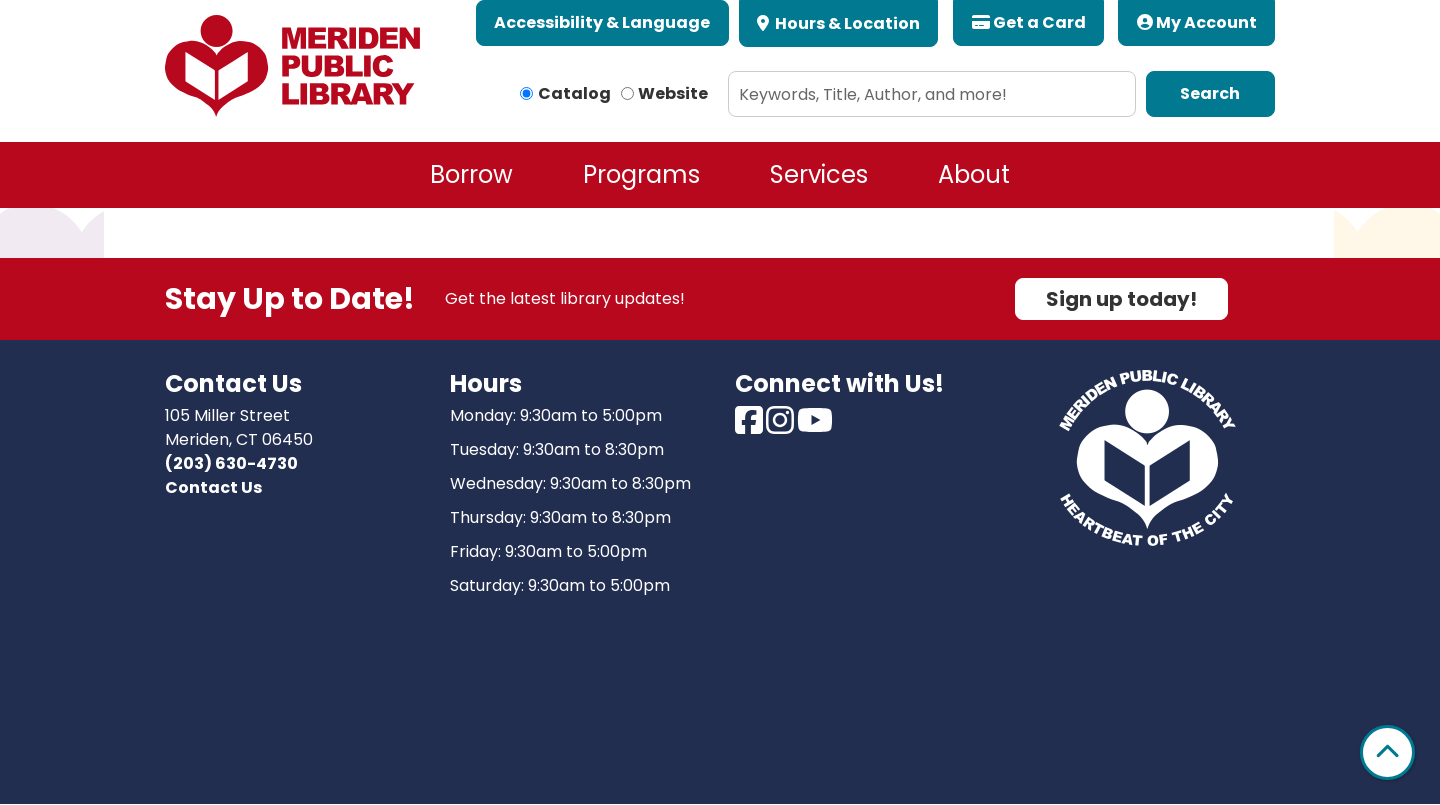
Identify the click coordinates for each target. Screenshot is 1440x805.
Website (673, 93)
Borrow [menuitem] (471, 174)
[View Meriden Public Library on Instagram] (781, 426)
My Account (1197, 22)
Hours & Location (846, 23)
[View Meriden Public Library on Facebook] (750, 426)
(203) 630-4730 (231, 463)
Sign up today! (1121, 299)
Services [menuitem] (819, 174)
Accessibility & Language (602, 22)
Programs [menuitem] (641, 174)
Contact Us (213, 487)
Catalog (574, 93)
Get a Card (1029, 22)
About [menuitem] (974, 174)
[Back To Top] (1387, 752)
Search (1210, 93)
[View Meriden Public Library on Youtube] (815, 426)
